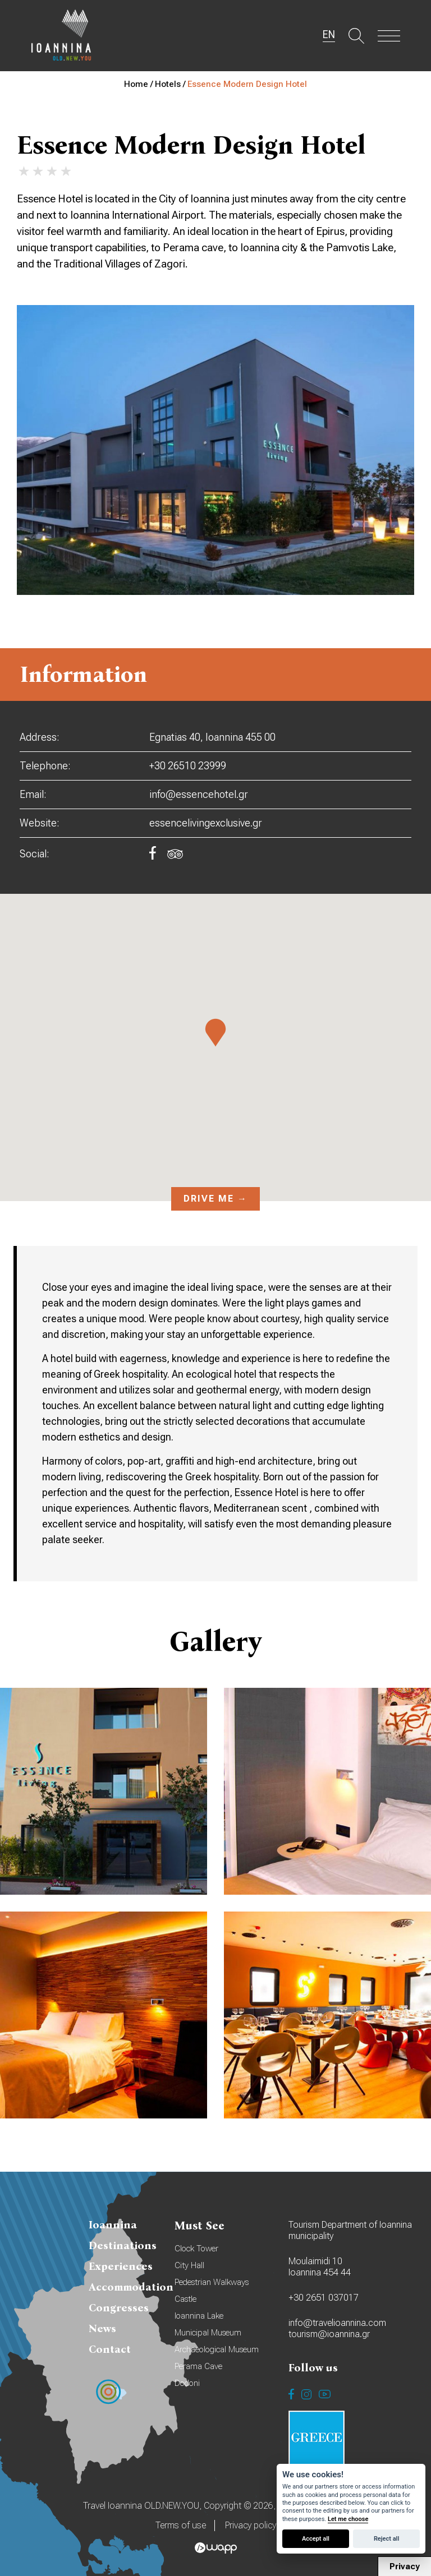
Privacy (404, 2566)
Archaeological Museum (217, 2349)
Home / (139, 84)
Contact (110, 2349)
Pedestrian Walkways (212, 2282)
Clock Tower (196, 2248)
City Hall (189, 2265)
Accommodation (131, 2286)
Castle (185, 2299)
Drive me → (215, 1198)
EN (329, 34)
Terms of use (180, 2525)
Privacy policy (250, 2525)
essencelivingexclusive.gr (205, 823)
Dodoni (187, 2383)
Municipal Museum (208, 2333)
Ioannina (113, 2224)
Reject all (386, 2538)
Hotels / (171, 84)
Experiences (121, 2266)
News (102, 2328)
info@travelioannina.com (337, 2323)
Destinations (123, 2245)
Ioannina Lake (199, 2316)
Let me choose (348, 2519)
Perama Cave (198, 2366)
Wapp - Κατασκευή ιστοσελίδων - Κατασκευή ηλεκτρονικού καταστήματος (216, 2548)
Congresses (119, 2307)
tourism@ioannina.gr (329, 2334)
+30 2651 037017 (323, 2297)
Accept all (315, 2538)
